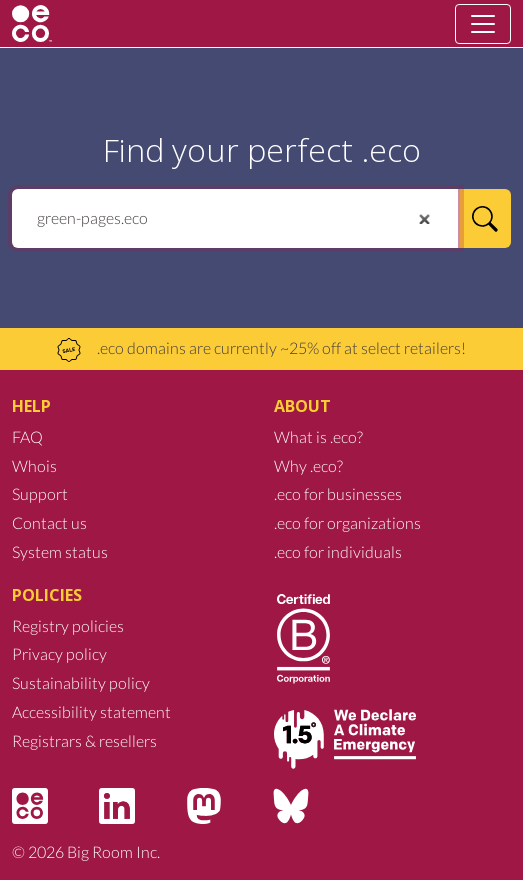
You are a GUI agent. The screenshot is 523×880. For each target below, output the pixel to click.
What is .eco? (318, 436)
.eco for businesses (338, 493)
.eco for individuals (338, 551)
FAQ (27, 436)
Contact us (49, 522)
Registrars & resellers (84, 740)
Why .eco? (308, 465)
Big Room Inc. (113, 851)
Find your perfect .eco (262, 149)
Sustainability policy (81, 682)
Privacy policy (59, 653)
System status (60, 551)
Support (40, 493)
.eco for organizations (347, 522)
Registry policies (68, 625)
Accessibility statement (91, 711)
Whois (34, 465)
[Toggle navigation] (483, 24)
